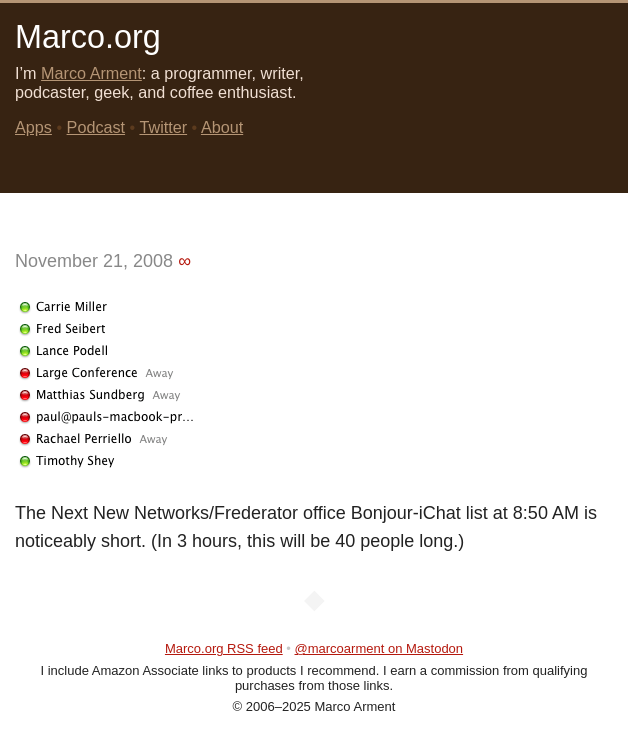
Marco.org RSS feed (224, 648)
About (222, 127)
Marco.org (88, 37)
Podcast (96, 127)
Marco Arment (91, 73)
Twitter (163, 127)
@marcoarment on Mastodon (379, 648)
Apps (33, 127)
